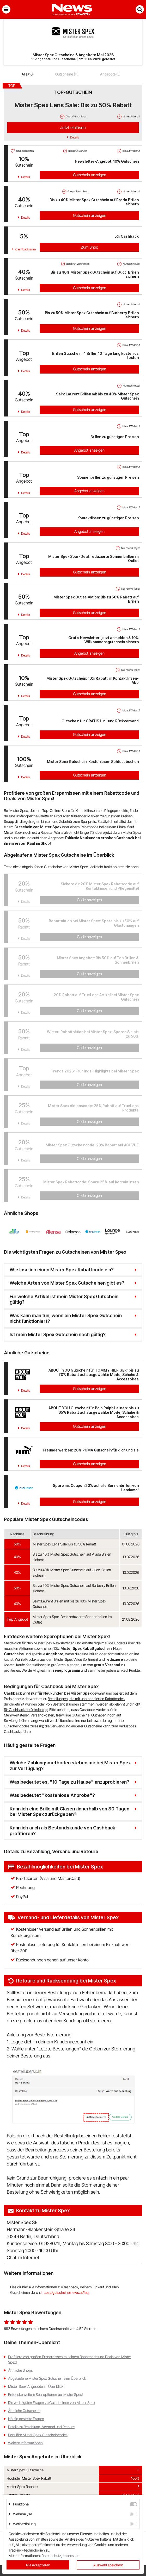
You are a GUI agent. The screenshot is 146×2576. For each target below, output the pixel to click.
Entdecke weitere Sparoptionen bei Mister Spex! (45, 2394)
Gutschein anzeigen (89, 174)
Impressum (72, 2555)
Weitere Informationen (25, 2443)
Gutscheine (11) (66, 74)
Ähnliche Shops (20, 2370)
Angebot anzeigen (89, 450)
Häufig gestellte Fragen (26, 2418)
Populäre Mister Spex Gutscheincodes (38, 2435)
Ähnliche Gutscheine (24, 2410)
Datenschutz (51, 2555)
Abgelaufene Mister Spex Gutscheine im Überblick (47, 2378)
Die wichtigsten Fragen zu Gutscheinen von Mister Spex (51, 2402)
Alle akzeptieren (38, 2565)
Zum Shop (89, 247)
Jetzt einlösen (73, 127)
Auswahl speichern (108, 2565)
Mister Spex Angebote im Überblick (35, 2386)
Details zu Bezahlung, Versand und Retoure (41, 2427)
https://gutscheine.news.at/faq (65, 2292)
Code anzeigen (89, 899)
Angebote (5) (110, 74)
